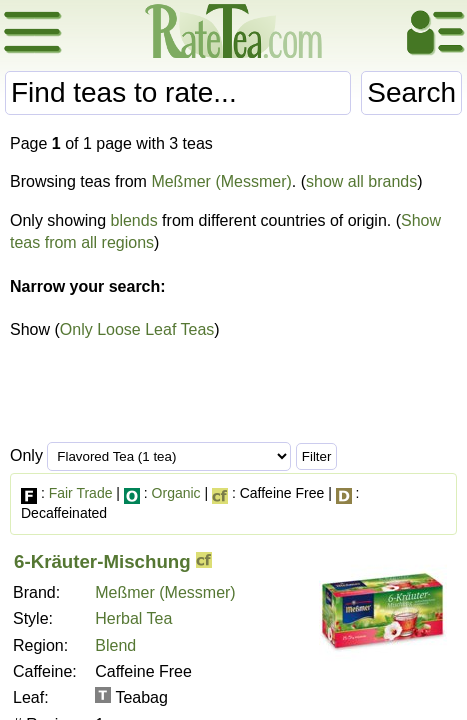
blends (134, 220)
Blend (115, 645)
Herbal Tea (133, 618)
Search (411, 92)
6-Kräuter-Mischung (102, 561)
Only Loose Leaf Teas (137, 329)
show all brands (361, 181)
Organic (176, 493)
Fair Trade (81, 493)
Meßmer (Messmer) (221, 181)
